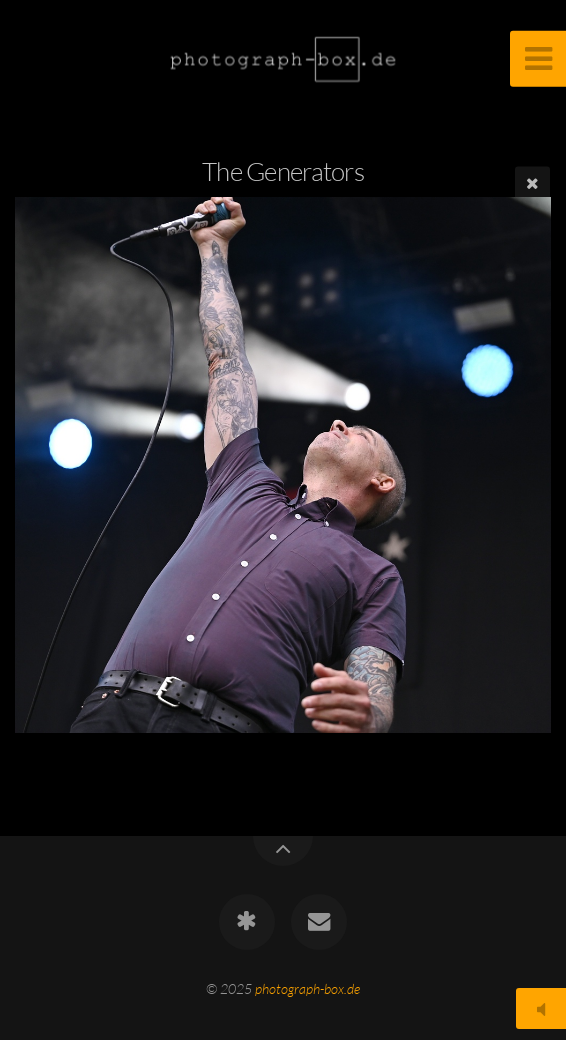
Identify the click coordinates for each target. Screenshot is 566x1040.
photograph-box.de (307, 988)
